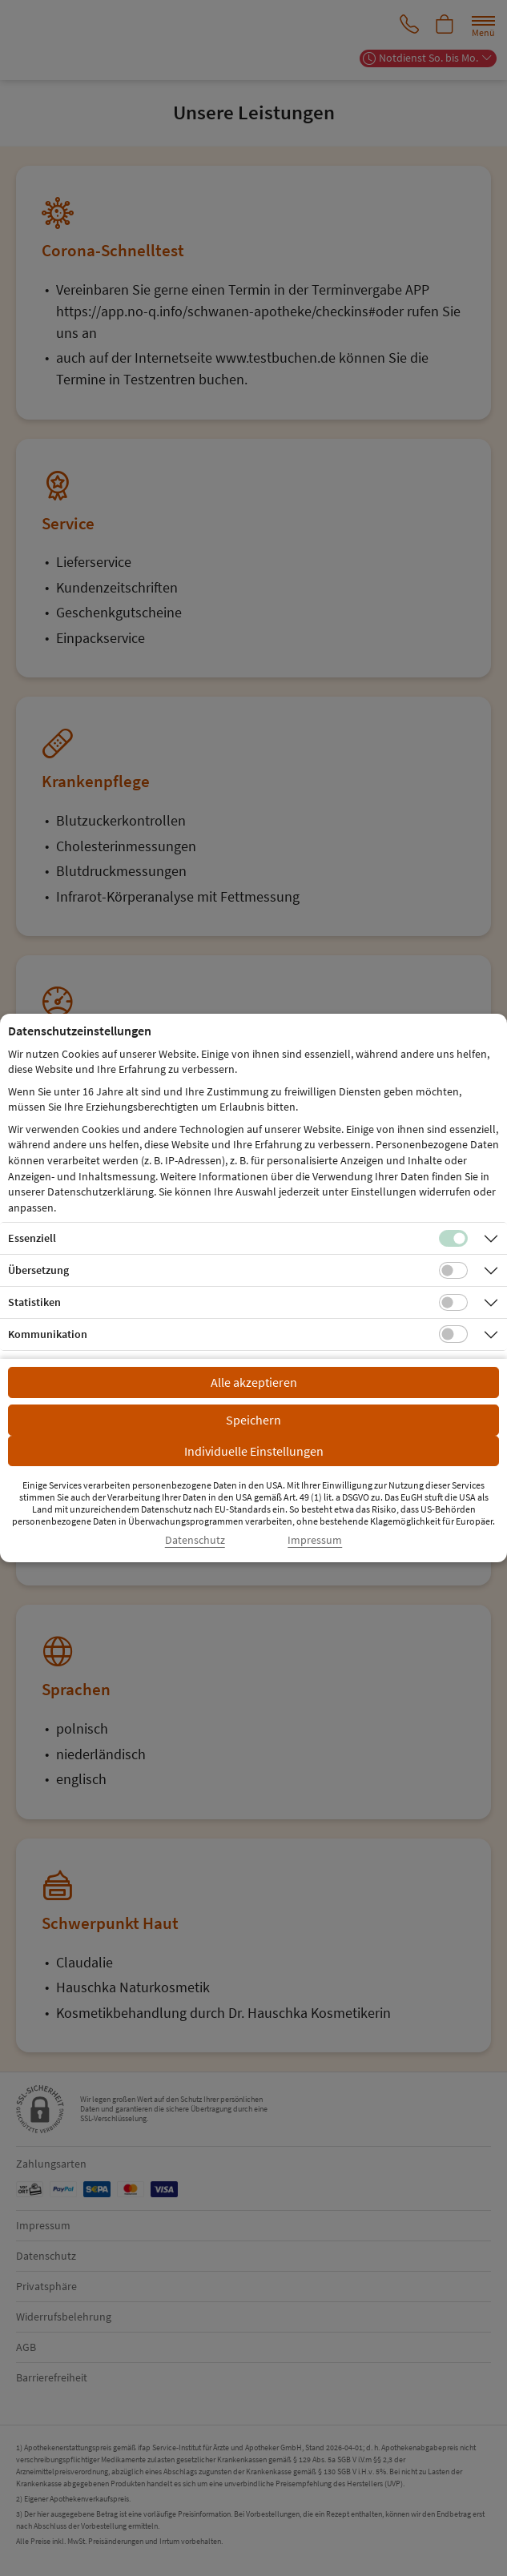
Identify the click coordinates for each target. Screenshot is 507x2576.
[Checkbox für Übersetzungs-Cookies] (453, 1271)
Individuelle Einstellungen (254, 1451)
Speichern (253, 1420)
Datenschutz (195, 1540)
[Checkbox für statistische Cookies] (453, 1303)
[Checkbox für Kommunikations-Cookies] (453, 1334)
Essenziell (32, 1238)
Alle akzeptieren (254, 1382)
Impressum (315, 1540)
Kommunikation (47, 1334)
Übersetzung (38, 1270)
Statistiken (34, 1302)
